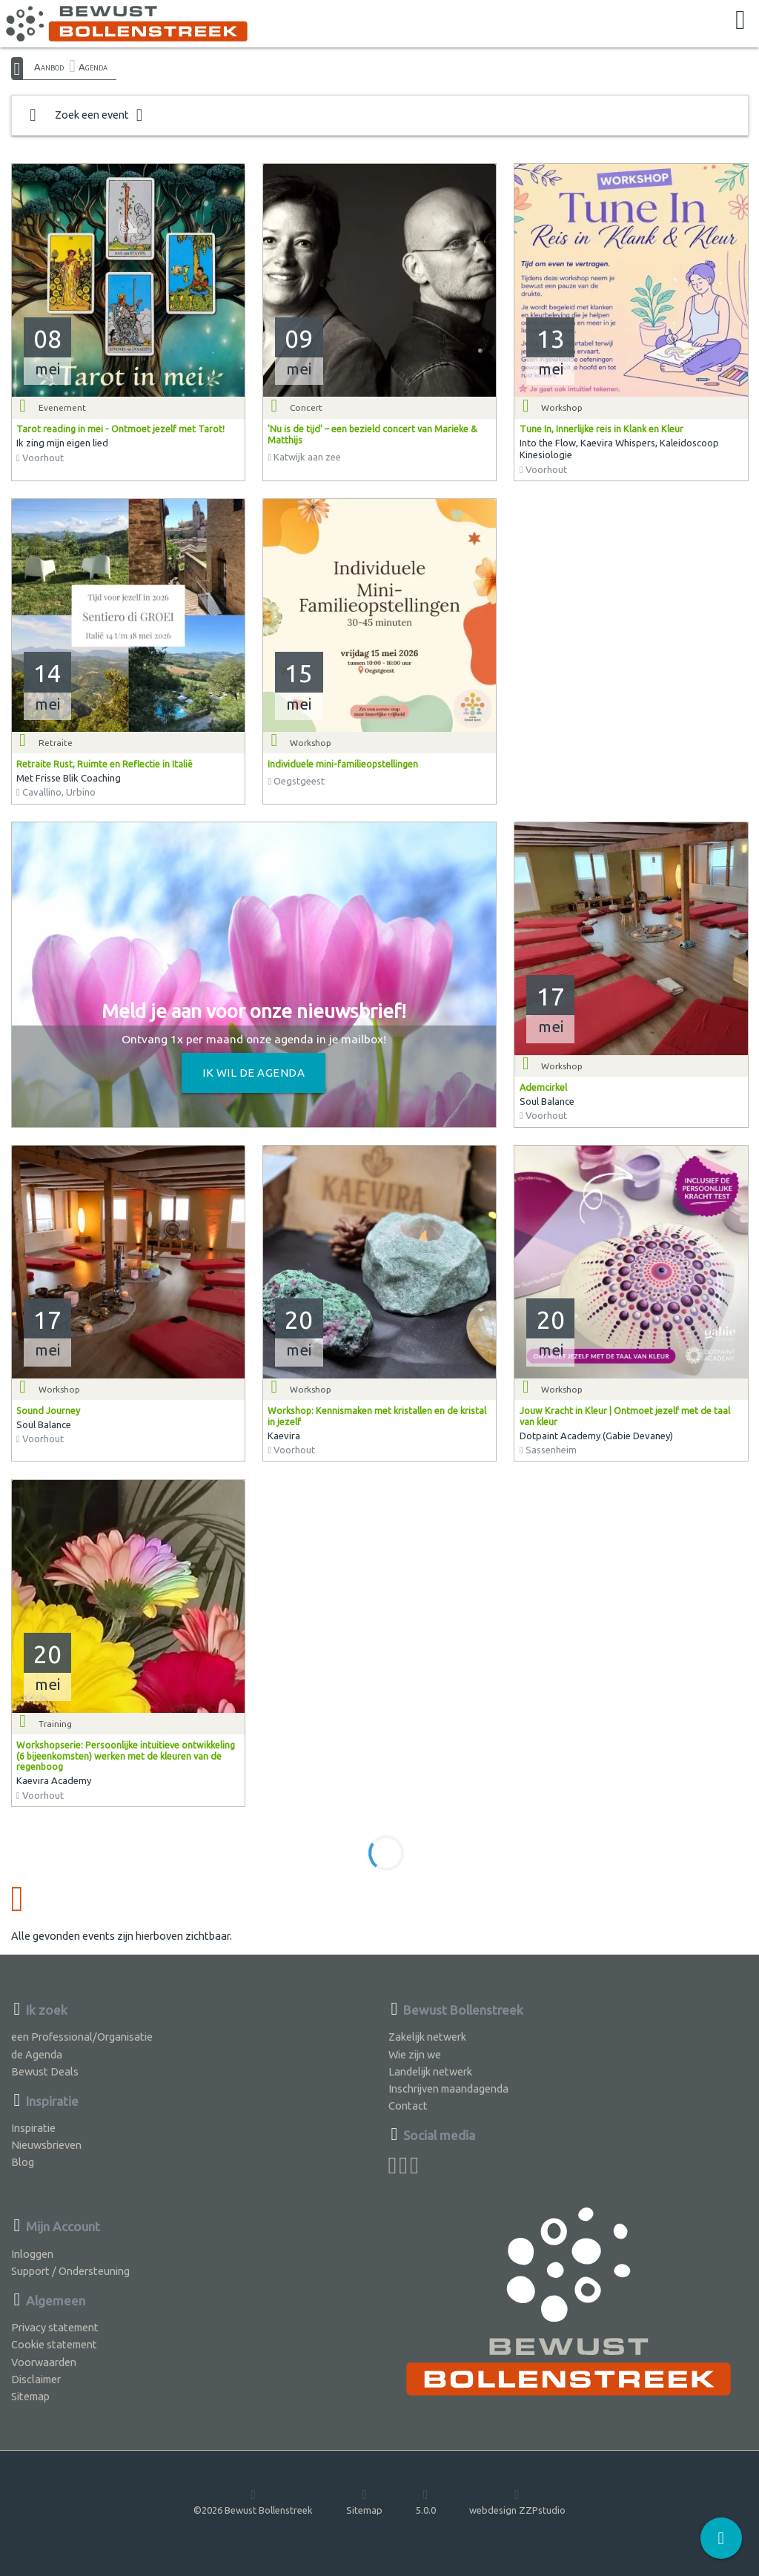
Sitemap (30, 2396)
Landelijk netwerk (430, 2071)
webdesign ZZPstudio (517, 2501)
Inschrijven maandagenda (448, 2088)
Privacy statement (55, 2327)
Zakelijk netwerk (427, 2036)
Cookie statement (54, 2344)
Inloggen (32, 2254)
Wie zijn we (414, 2054)
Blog (22, 2162)
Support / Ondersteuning (70, 2271)
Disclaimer (36, 2379)
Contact (408, 2105)
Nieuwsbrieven (46, 2145)
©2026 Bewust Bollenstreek (253, 2501)
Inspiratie (33, 2127)
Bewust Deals (45, 2071)
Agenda (93, 67)
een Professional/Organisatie (82, 2036)
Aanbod (49, 67)
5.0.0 (426, 2501)
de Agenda (36, 2054)
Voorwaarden (43, 2362)
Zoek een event (86, 115)
